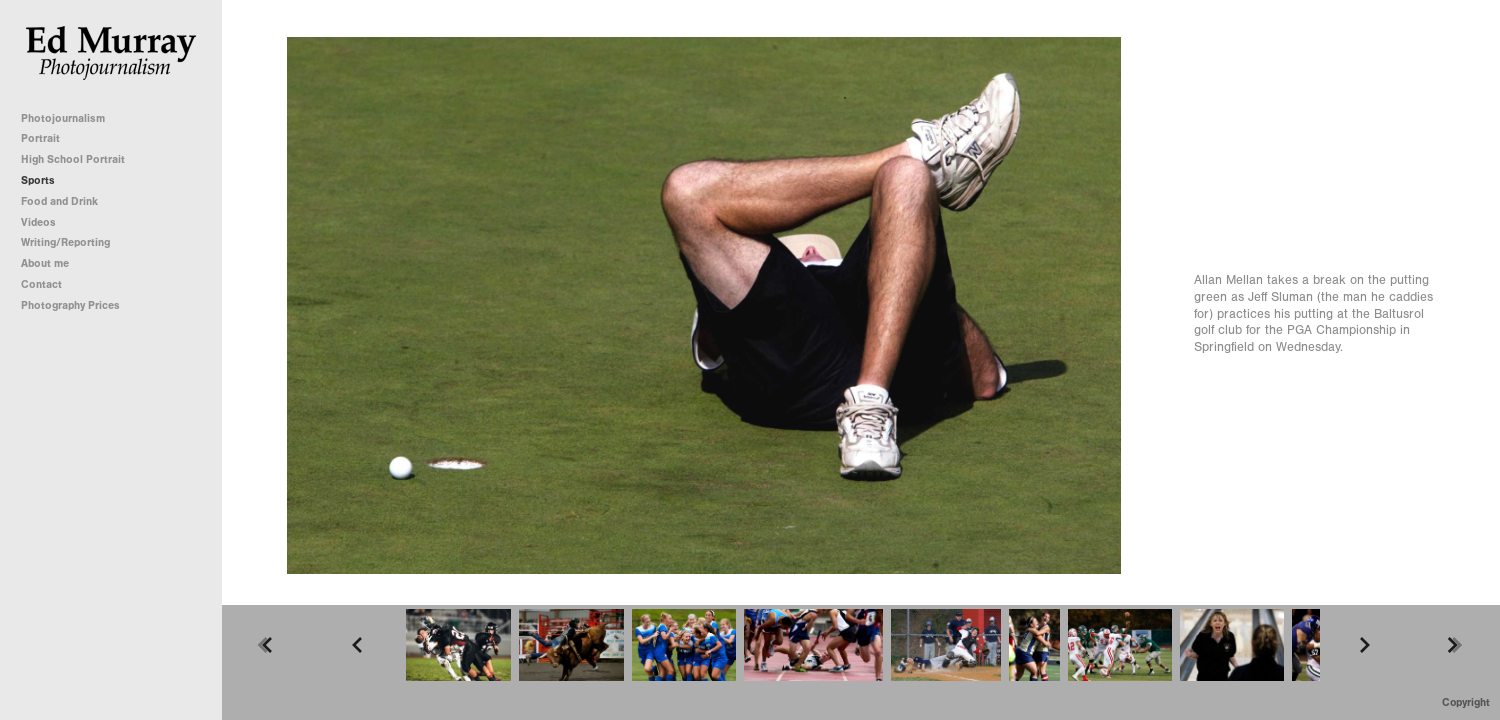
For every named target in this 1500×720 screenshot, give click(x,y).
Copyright (1466, 702)
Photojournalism (70, 118)
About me (45, 263)
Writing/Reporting (72, 242)
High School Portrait (73, 159)
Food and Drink (59, 201)
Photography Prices (70, 305)
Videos (38, 222)
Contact (41, 284)
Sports (38, 180)
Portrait (40, 138)
